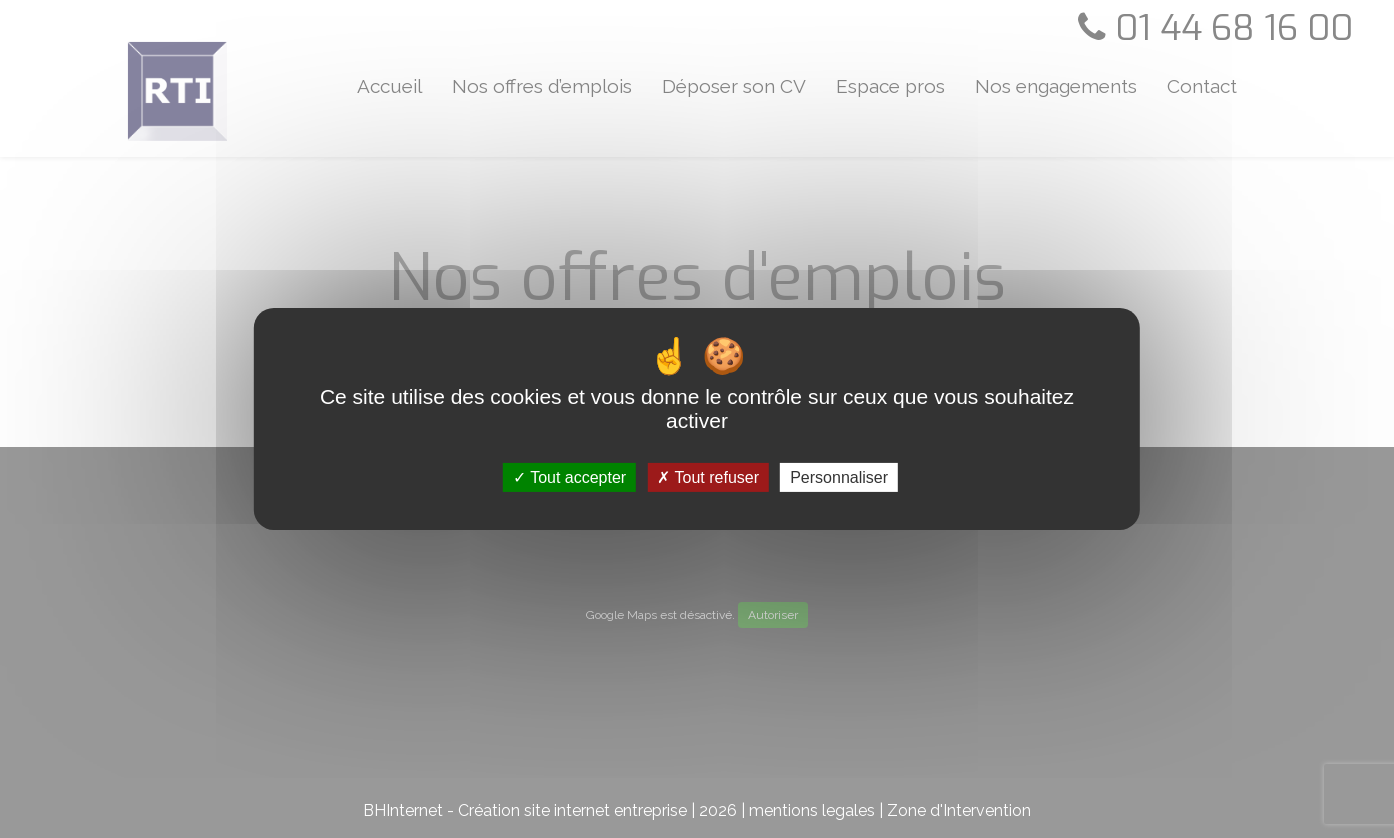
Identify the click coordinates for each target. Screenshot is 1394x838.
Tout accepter (569, 477)
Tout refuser (708, 477)
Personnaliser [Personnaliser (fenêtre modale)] (839, 477)
